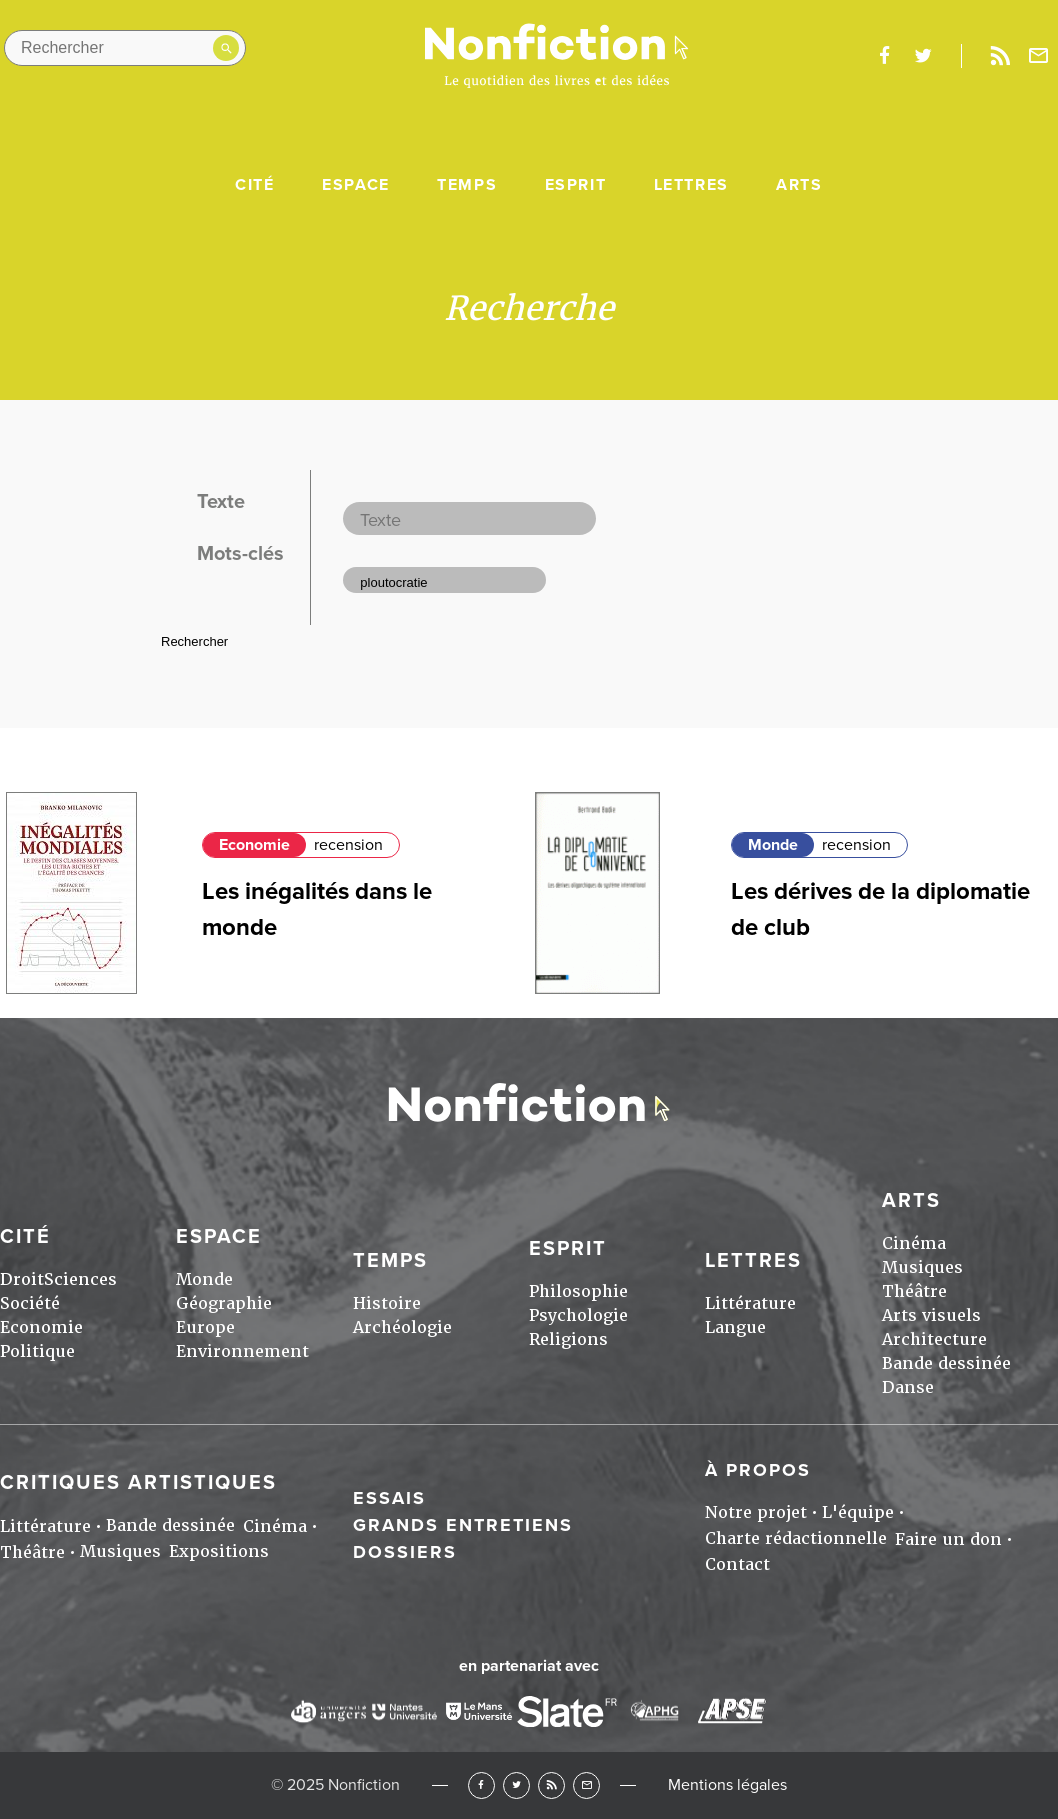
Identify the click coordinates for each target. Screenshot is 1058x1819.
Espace (356, 185)
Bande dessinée (946, 1363)
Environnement (242, 1351)
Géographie (224, 1303)
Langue (735, 1327)
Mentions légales (727, 1785)
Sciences (80, 1279)
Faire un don (948, 1539)
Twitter (516, 1785)
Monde (773, 845)
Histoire (387, 1303)
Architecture (934, 1339)
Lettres (691, 185)
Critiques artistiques (138, 1483)
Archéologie (402, 1327)
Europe (205, 1327)
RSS (551, 1785)
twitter (923, 56)
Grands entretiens (463, 1525)
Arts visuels (931, 1315)
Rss (1000, 56)
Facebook (481, 1785)
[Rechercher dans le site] (125, 48)
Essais (389, 1498)
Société (30, 1303)
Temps (467, 185)
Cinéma (914, 1243)
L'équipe (858, 1512)
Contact (737, 1564)
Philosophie (578, 1291)
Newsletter (1039, 56)
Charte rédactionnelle (796, 1538)
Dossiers (405, 1552)
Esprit (576, 185)
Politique (37, 1351)
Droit (22, 1279)
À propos (758, 1470)
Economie (254, 845)
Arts (799, 185)
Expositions (219, 1551)
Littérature (750, 1303)
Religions (568, 1339)
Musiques (922, 1267)
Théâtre (914, 1291)
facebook (884, 56)
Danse (908, 1387)
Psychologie (578, 1315)
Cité (254, 185)
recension (348, 845)
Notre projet (756, 1512)
